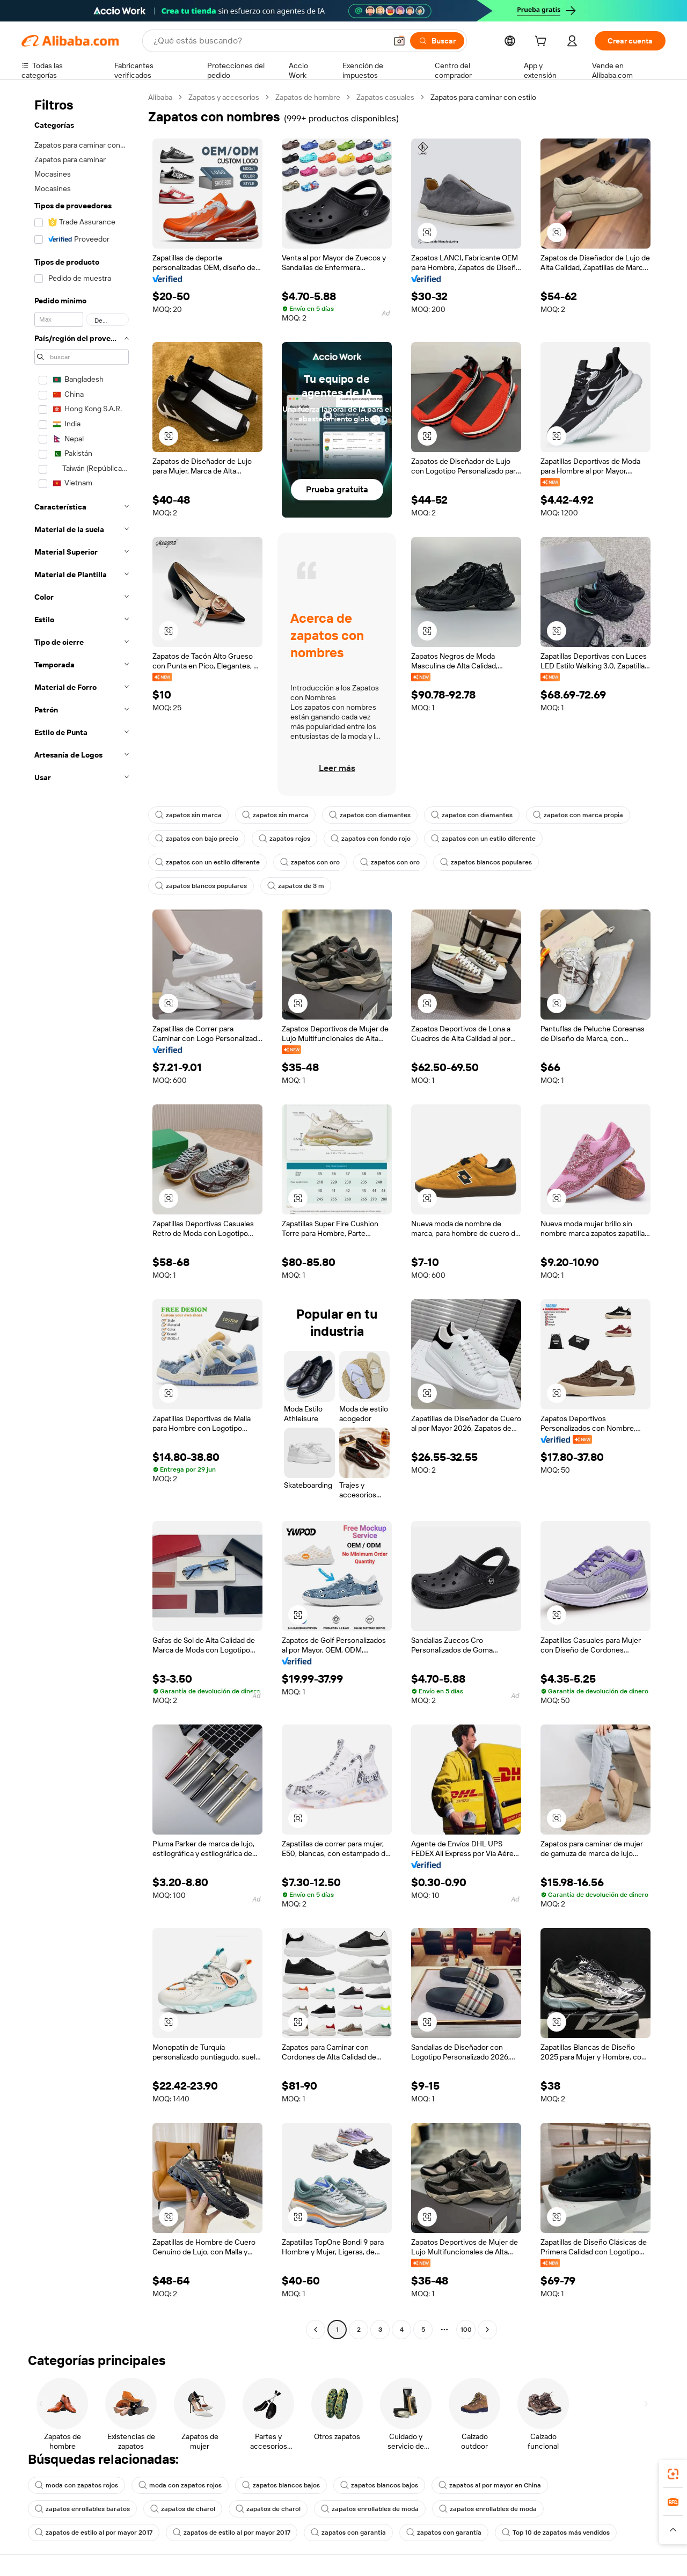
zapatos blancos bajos (281, 2485)
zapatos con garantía (348, 2532)
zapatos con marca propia (578, 815)
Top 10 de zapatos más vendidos (556, 2532)
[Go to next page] (487, 2329)
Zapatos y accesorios (223, 97)
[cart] (543, 42)
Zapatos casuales (385, 97)
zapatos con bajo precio (196, 838)
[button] (399, 40)
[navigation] (81, 1215)
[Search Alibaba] (269, 41)
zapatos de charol (182, 2509)
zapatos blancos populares (486, 862)
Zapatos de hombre (307, 97)
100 (466, 2329)
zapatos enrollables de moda (370, 2509)
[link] (673, 2474)
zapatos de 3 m (295, 886)
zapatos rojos (284, 838)
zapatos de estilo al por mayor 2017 (93, 2532)
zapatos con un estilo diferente (483, 838)
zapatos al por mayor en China (489, 2485)
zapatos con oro (310, 862)
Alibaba (160, 97)
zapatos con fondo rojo (371, 838)
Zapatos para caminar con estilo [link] (483, 97)
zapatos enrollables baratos (82, 2509)
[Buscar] (437, 40)
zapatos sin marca (188, 815)
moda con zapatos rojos (76, 2485)
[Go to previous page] (315, 2329)
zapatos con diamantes (370, 815)
